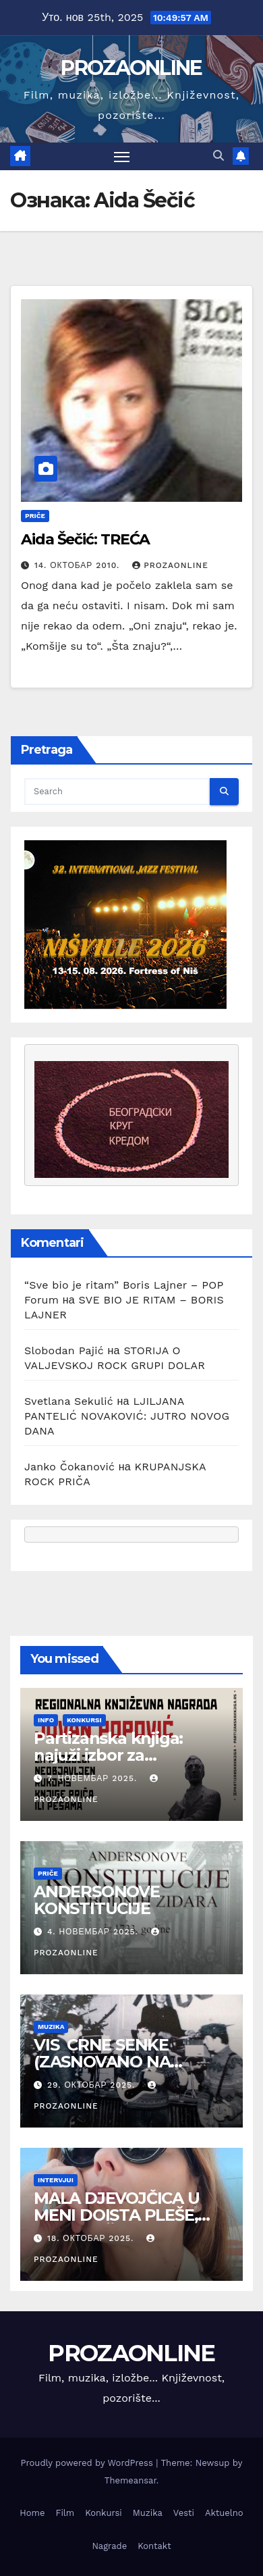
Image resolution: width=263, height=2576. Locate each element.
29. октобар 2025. (92, 2085)
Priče (35, 515)
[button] (218, 155)
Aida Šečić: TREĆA (85, 539)
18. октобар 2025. (92, 2238)
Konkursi (84, 1720)
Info (46, 1720)
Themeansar (130, 2480)
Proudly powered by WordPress (88, 2463)
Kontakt (154, 2546)
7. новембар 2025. (93, 1778)
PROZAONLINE (131, 67)
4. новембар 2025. (94, 1931)
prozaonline (170, 565)
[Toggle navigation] (122, 156)
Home (32, 2513)
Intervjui (56, 2180)
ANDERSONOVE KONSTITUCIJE (99, 1900)
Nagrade (109, 2546)
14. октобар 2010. (78, 565)
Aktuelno (224, 2513)
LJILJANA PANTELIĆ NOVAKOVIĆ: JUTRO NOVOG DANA (126, 1416)
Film (64, 2513)
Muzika (51, 2026)
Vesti (183, 2513)
